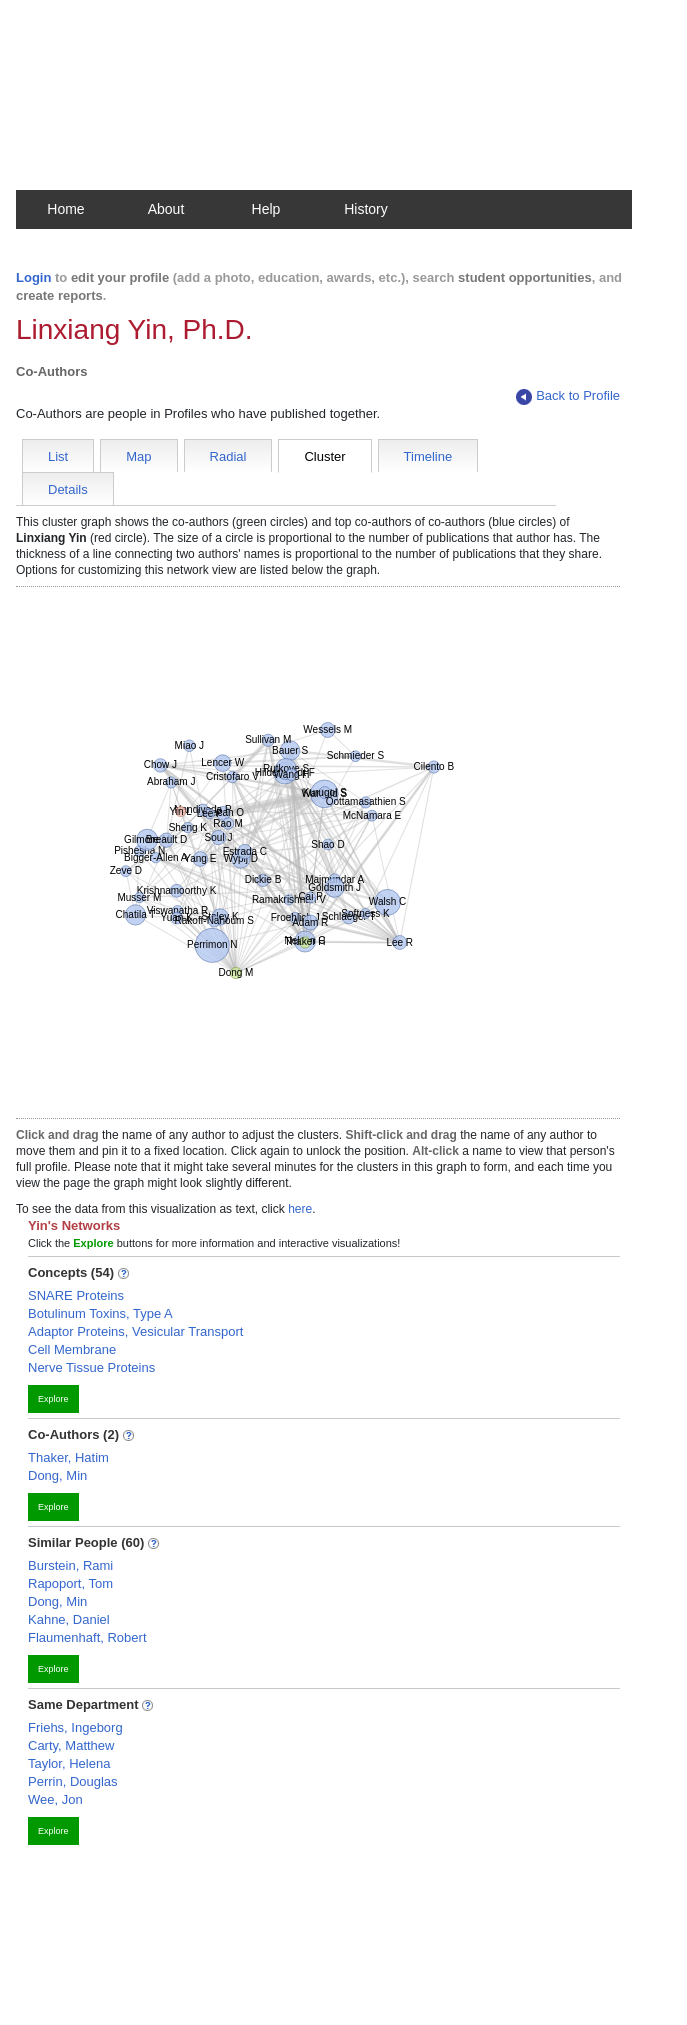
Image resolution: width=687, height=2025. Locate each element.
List (58, 456)
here (300, 1209)
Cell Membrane (72, 1349)
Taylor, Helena (69, 1763)
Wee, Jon (55, 1799)
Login (33, 277)
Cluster (324, 456)
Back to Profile (568, 396)
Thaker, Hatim (68, 1457)
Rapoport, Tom (70, 1583)
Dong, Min (57, 1475)
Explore (53, 1399)
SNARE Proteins (76, 1295)
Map (138, 456)
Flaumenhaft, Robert (87, 1637)
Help (266, 209)
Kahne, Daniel (69, 1619)
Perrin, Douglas (73, 1781)
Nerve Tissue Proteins (91, 1367)
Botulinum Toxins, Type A (100, 1313)
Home (65, 209)
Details (68, 489)
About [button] (166, 209)
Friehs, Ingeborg (75, 1727)
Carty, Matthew (71, 1745)
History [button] (366, 209)
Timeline (428, 456)
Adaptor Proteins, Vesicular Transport (135, 1331)
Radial (228, 456)
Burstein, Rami (70, 1565)
